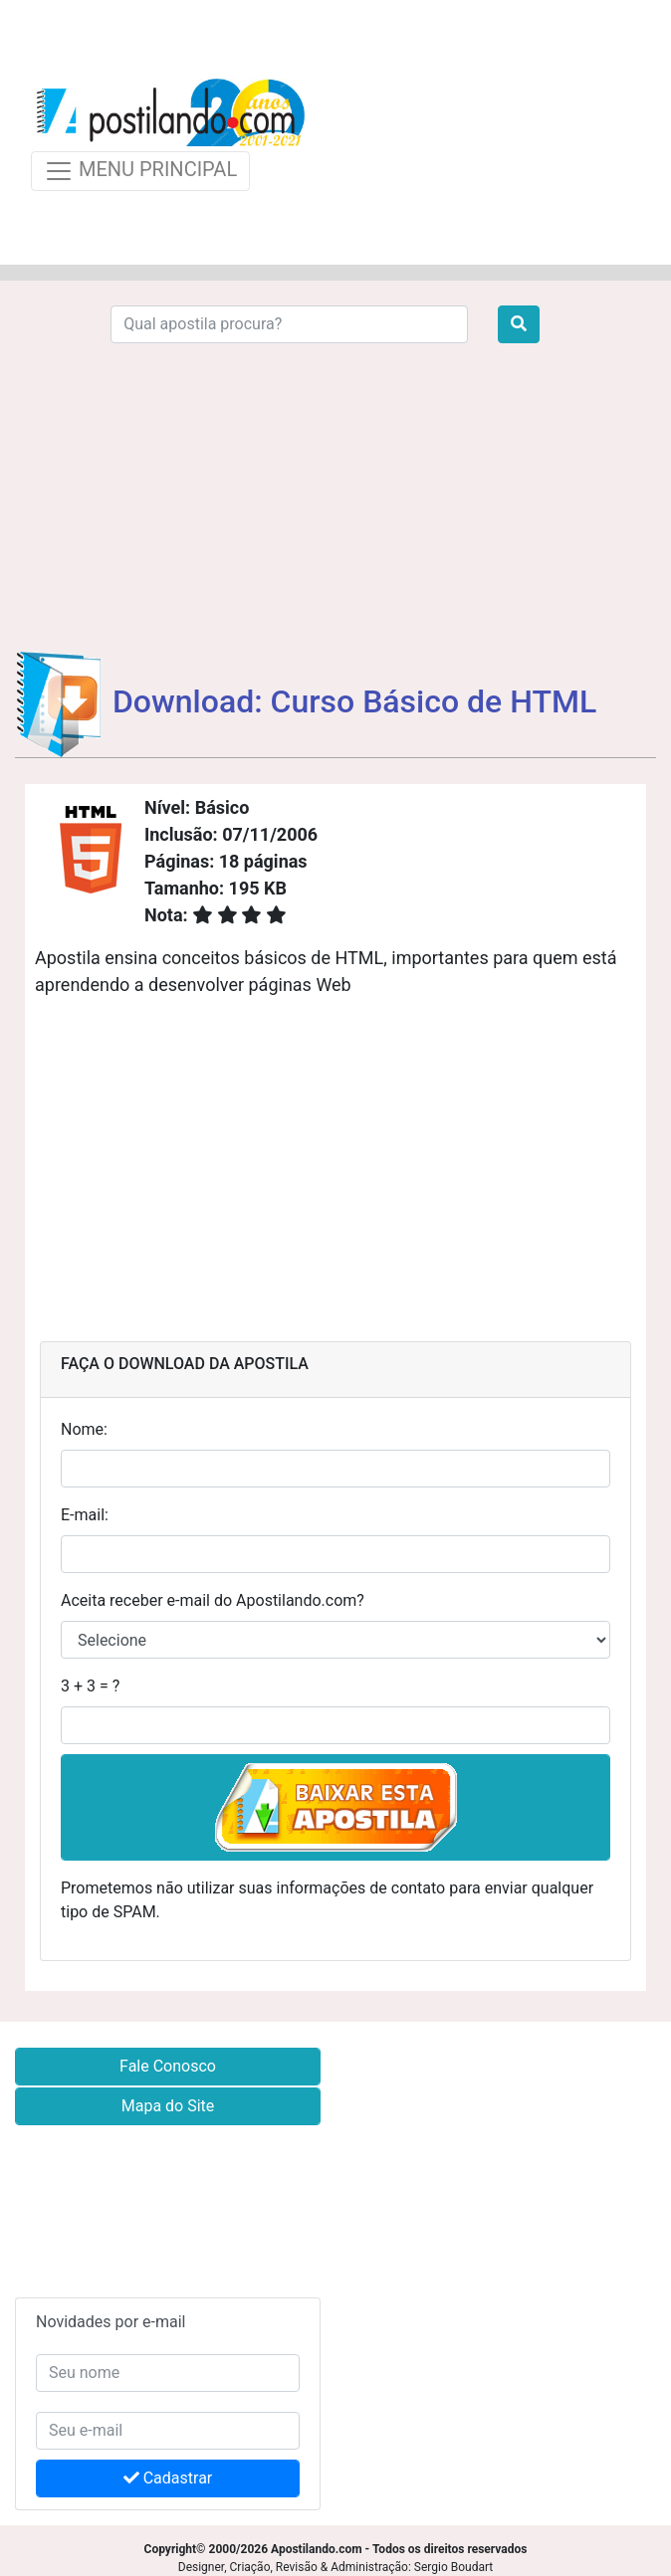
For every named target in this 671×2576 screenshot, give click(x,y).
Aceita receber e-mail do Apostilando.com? (212, 1600)
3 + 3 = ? (90, 1686)
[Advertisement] (486, 132)
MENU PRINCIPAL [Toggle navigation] (140, 171)
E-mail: (85, 1514)
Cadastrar (168, 2478)
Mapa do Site (168, 2105)
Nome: (84, 1429)
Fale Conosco (167, 2066)
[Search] (289, 324)
